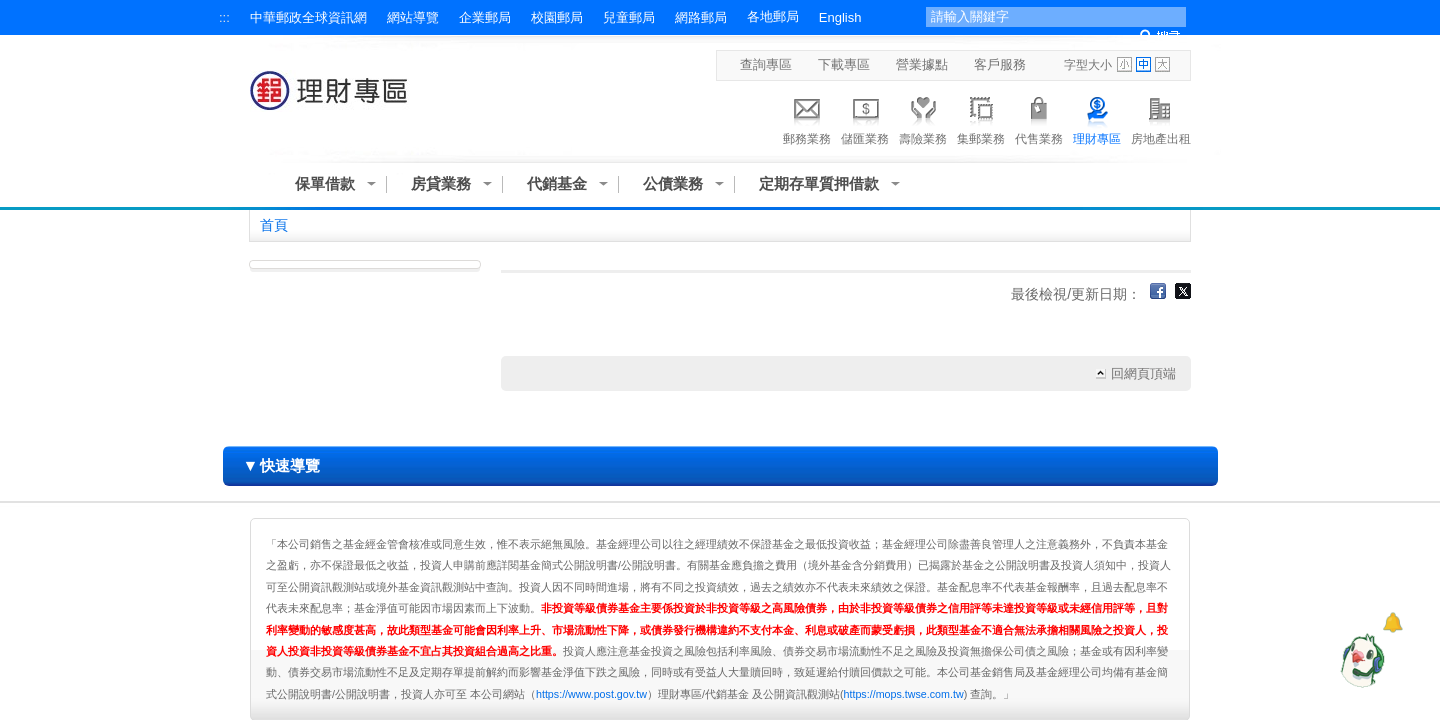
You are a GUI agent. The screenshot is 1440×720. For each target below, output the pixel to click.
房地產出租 (1161, 118)
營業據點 (922, 64)
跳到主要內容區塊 (10, 10)
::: (224, 17)
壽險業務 (923, 118)
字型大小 (1088, 65)
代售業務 (1039, 118)
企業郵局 (485, 17)
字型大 (1162, 64)
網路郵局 (701, 17)
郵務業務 (807, 118)
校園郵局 (557, 17)
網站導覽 (413, 17)
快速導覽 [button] (282, 465)
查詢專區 (766, 64)
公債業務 (673, 183)
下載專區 (844, 64)
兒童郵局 (629, 17)
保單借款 (325, 183)
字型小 (1124, 64)
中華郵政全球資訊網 (308, 17)
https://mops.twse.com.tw (904, 694)
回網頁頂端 (1143, 373)
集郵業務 (981, 118)
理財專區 (1097, 118)
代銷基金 (557, 183)
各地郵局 (773, 16)
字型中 (1143, 64)
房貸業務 (441, 183)
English (840, 17)
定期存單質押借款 (819, 183)
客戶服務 (1000, 64)
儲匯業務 (865, 118)
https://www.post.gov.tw (591, 694)
